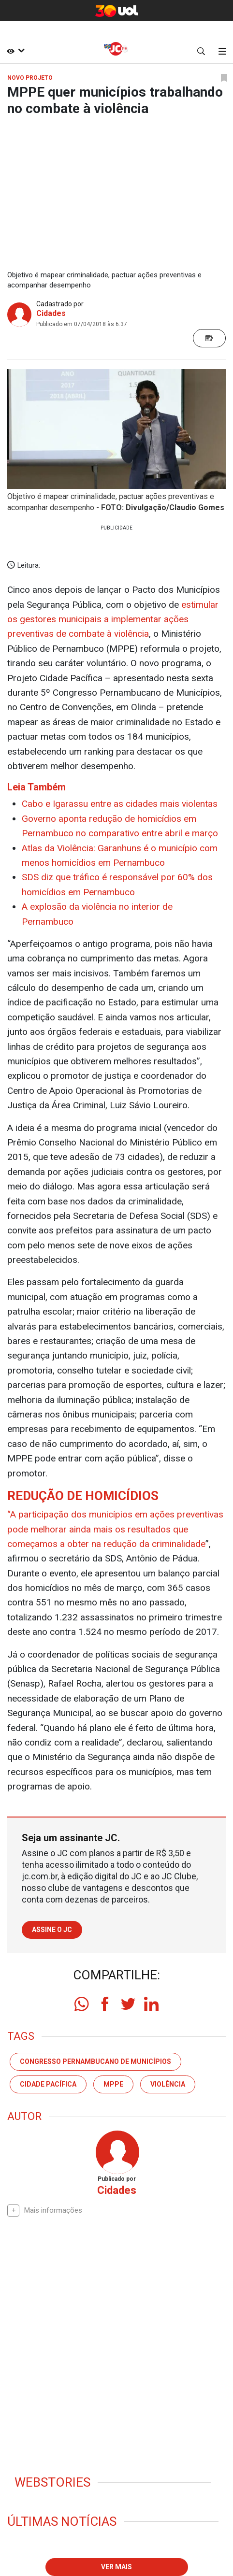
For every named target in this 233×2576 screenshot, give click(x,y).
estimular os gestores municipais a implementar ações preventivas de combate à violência (112, 619)
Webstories (52, 2482)
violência (167, 2084)
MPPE (113, 2084)
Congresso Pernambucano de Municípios (95, 2061)
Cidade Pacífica (48, 2084)
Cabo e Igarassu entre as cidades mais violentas (120, 803)
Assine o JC (52, 1929)
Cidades (51, 313)
